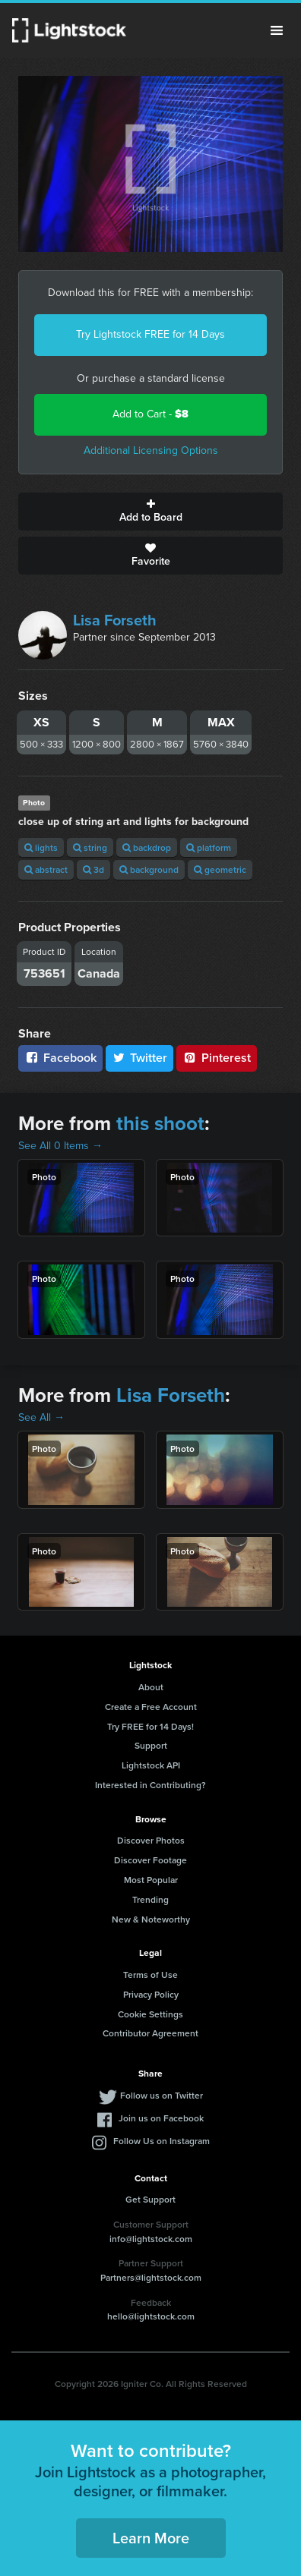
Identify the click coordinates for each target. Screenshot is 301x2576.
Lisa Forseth (115, 620)
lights (41, 847)
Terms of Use (150, 1974)
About (150, 1686)
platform (208, 847)
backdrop (146, 847)
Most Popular (151, 1879)
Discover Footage (150, 1859)
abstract (46, 869)
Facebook (60, 1057)
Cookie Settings (150, 2014)
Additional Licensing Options (151, 450)
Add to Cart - (150, 414)
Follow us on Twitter (161, 2095)
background (149, 869)
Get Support (150, 2199)
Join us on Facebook (161, 2118)
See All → (41, 1417)
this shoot (160, 1123)
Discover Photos (151, 1840)
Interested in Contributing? (150, 1784)
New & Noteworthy (151, 1919)
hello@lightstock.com (151, 2316)
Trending (150, 1899)
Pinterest (216, 1057)
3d (93, 869)
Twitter (140, 1057)
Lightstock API (151, 1765)
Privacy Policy (151, 1994)
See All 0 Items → (60, 1146)
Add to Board (150, 511)
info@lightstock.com (150, 2238)
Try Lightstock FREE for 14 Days (150, 334)
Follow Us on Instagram (161, 2140)
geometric (220, 869)
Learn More (150, 2538)
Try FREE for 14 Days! (150, 1726)
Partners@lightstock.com (150, 2277)
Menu (277, 30)
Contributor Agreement (150, 2032)
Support (151, 1745)
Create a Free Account (151, 1706)
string (90, 847)
